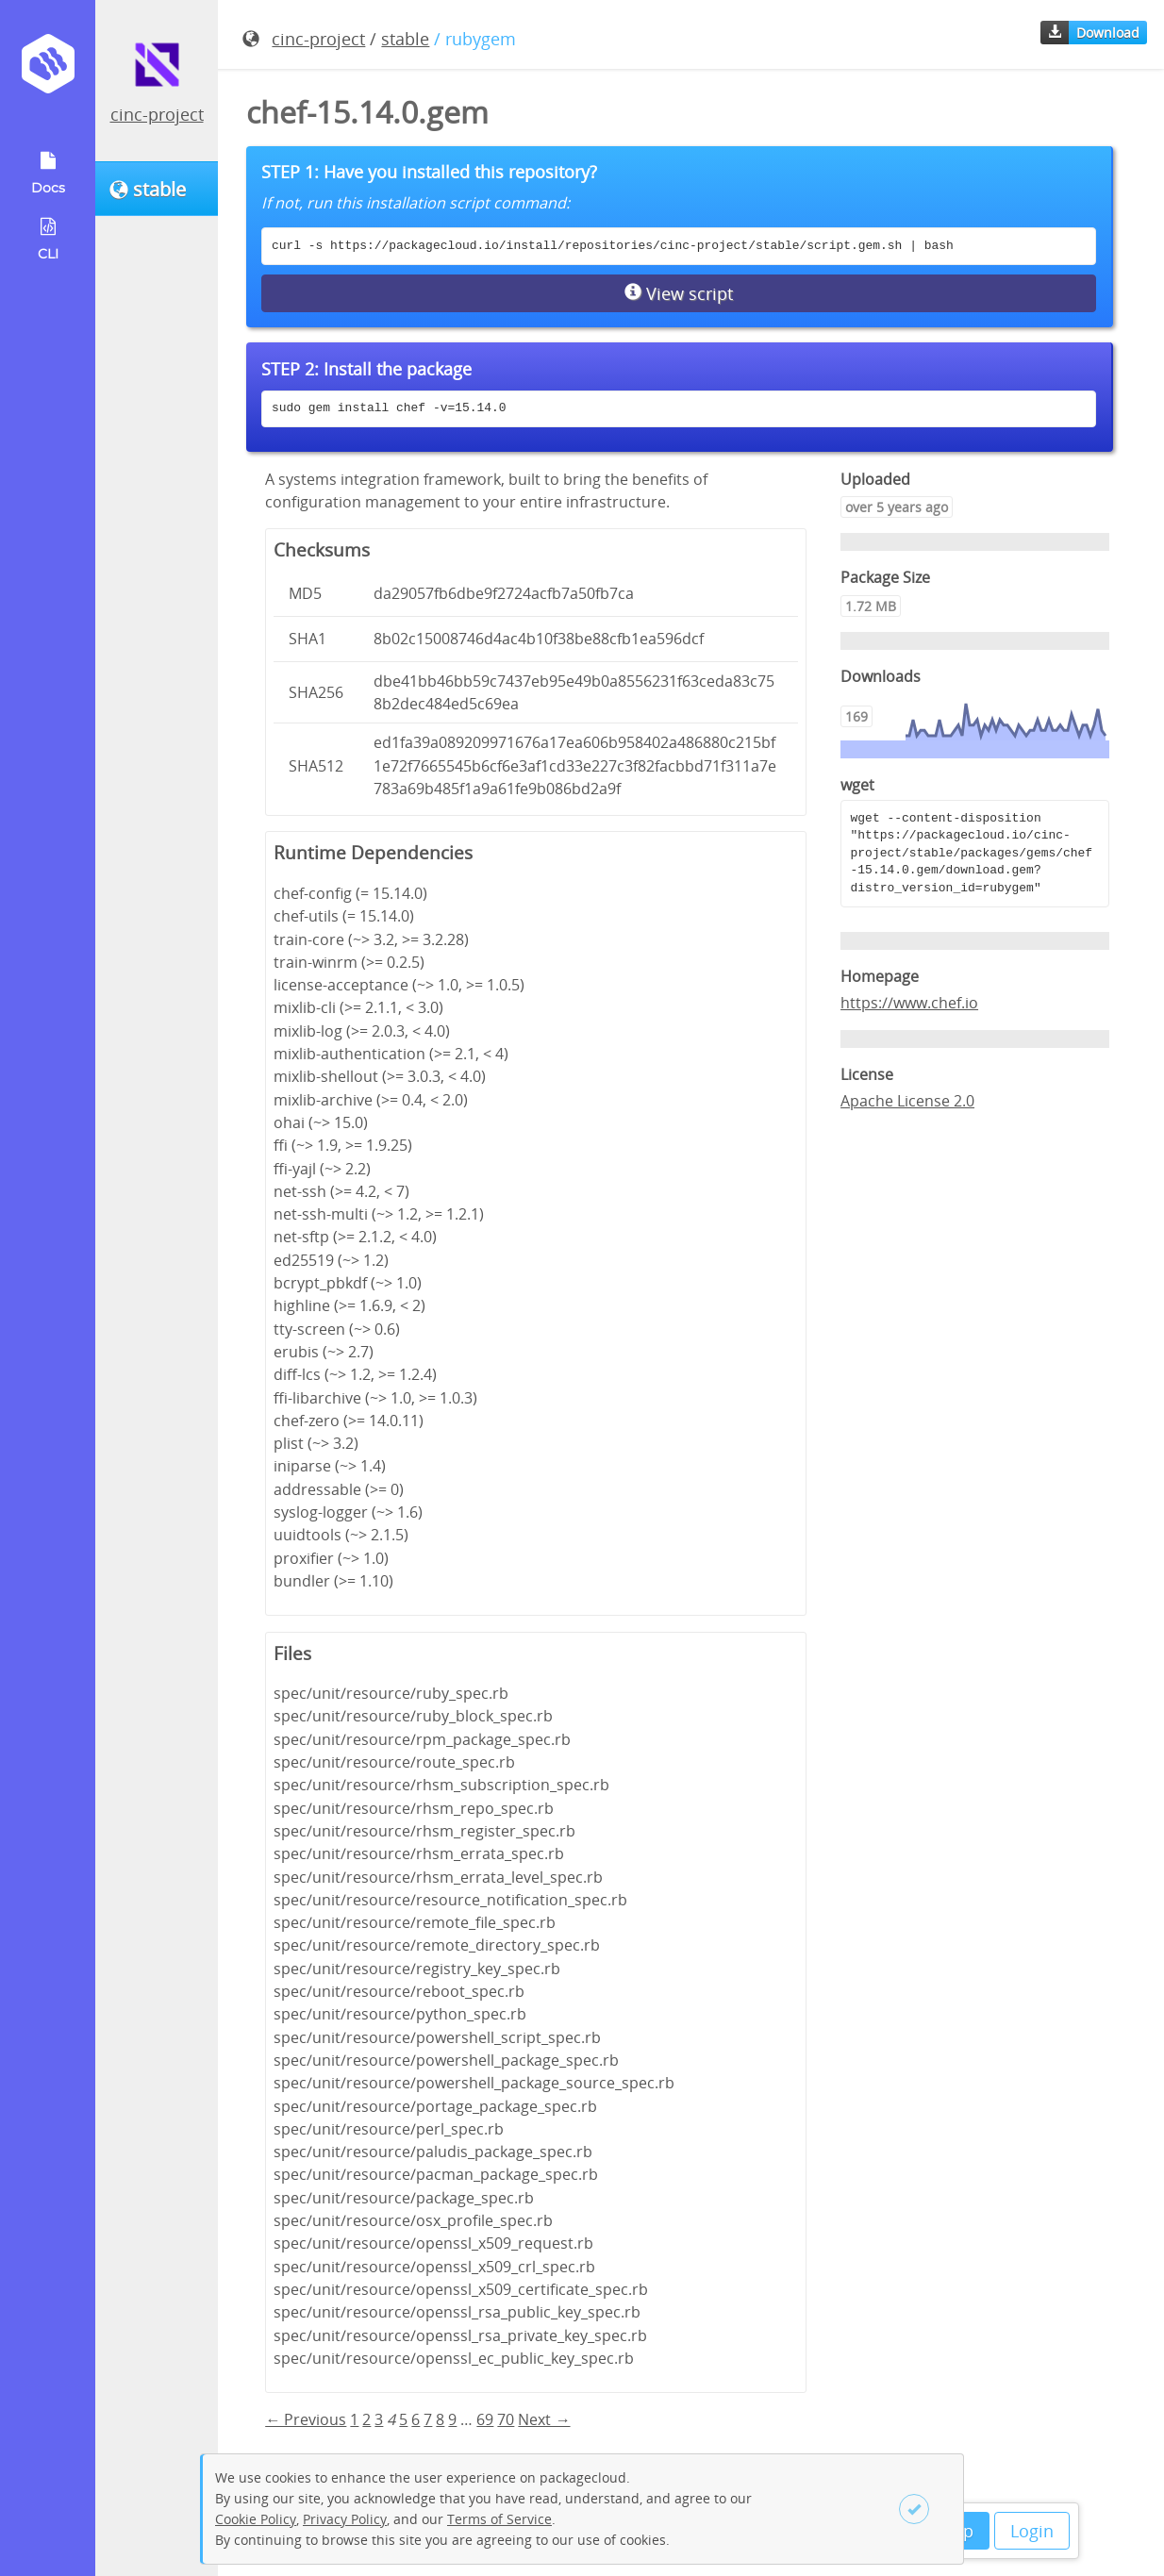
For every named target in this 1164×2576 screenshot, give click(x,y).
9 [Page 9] (452, 2419)
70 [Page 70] (505, 2419)
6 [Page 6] (415, 2419)
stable (405, 38)
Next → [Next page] (544, 2419)
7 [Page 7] (428, 2419)
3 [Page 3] (378, 2419)
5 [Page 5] (403, 2419)
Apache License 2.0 (907, 1100)
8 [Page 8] (440, 2419)
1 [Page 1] (354, 2419)
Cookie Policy (255, 2519)
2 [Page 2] (366, 2419)
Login (1032, 2530)
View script (678, 293)
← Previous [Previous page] (305, 2419)
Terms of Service (499, 2519)
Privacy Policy (345, 2519)
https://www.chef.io (909, 1002)
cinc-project (157, 114)
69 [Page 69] (484, 2419)
